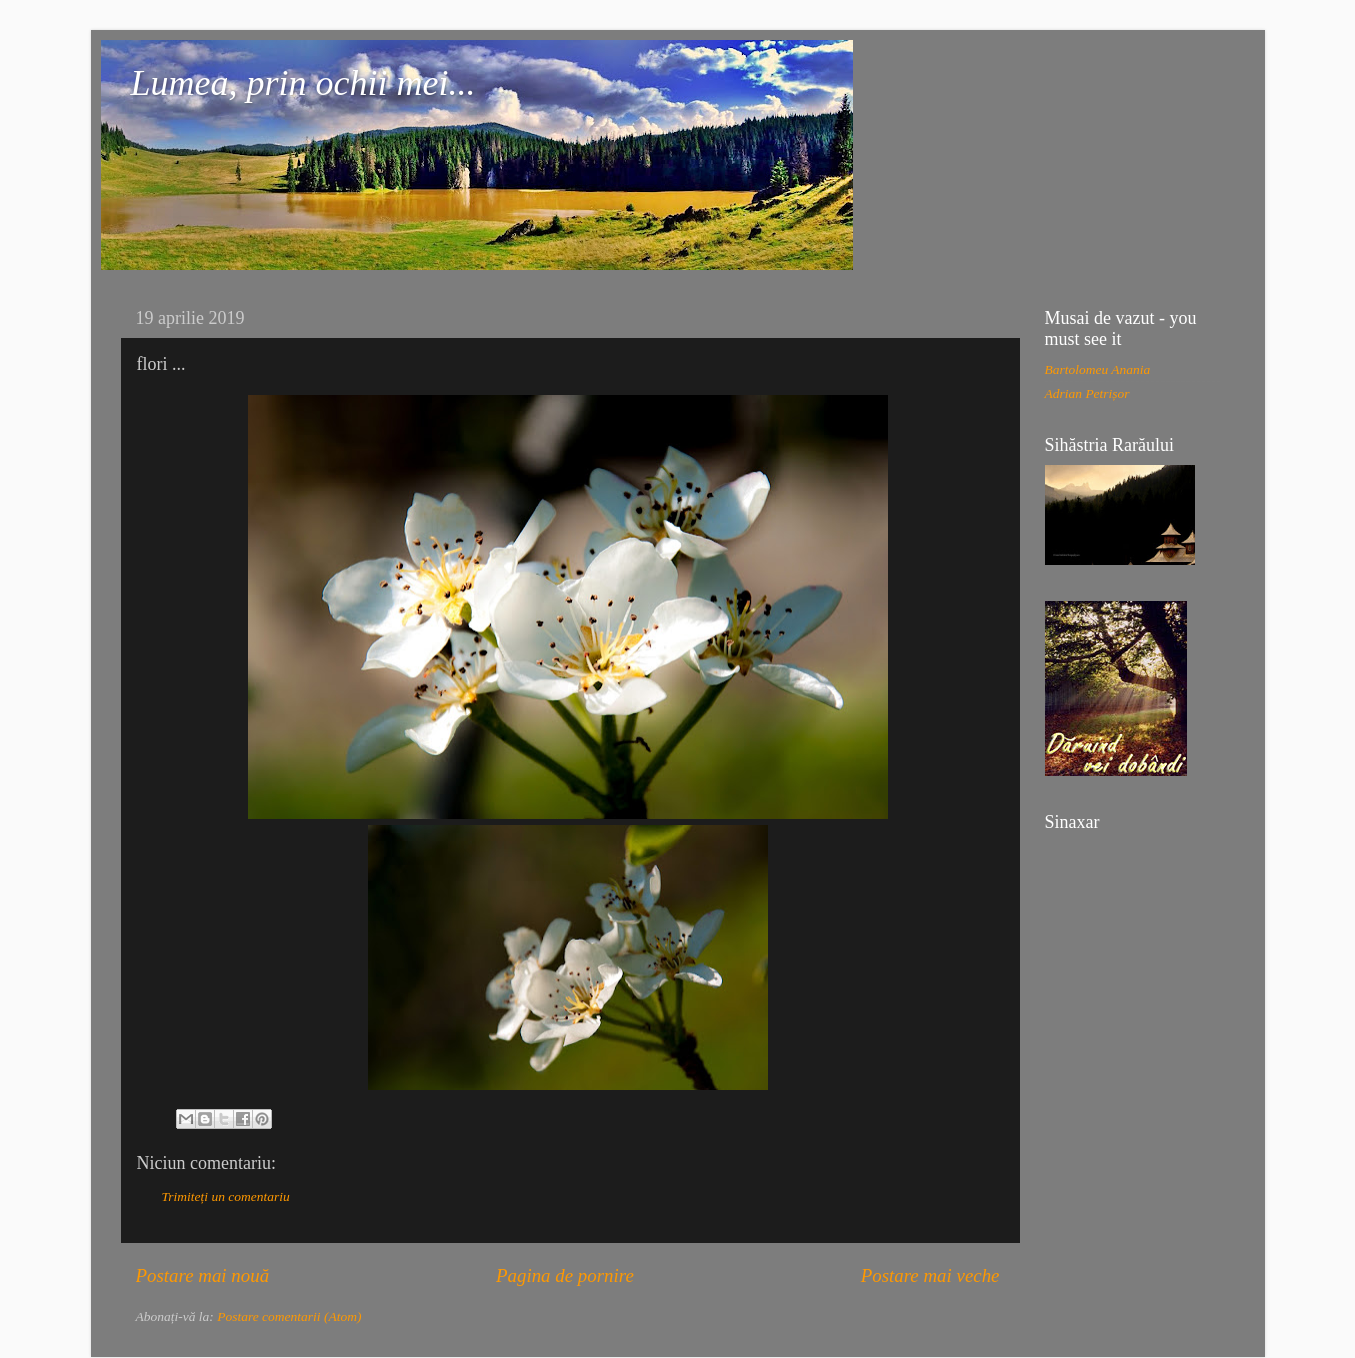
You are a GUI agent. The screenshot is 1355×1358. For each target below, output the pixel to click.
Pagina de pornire (565, 1275)
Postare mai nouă (203, 1275)
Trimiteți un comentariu (226, 1196)
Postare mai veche (930, 1275)
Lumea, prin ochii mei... (303, 83)
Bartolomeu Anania (1098, 369)
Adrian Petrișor (1087, 393)
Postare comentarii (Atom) (289, 1316)
